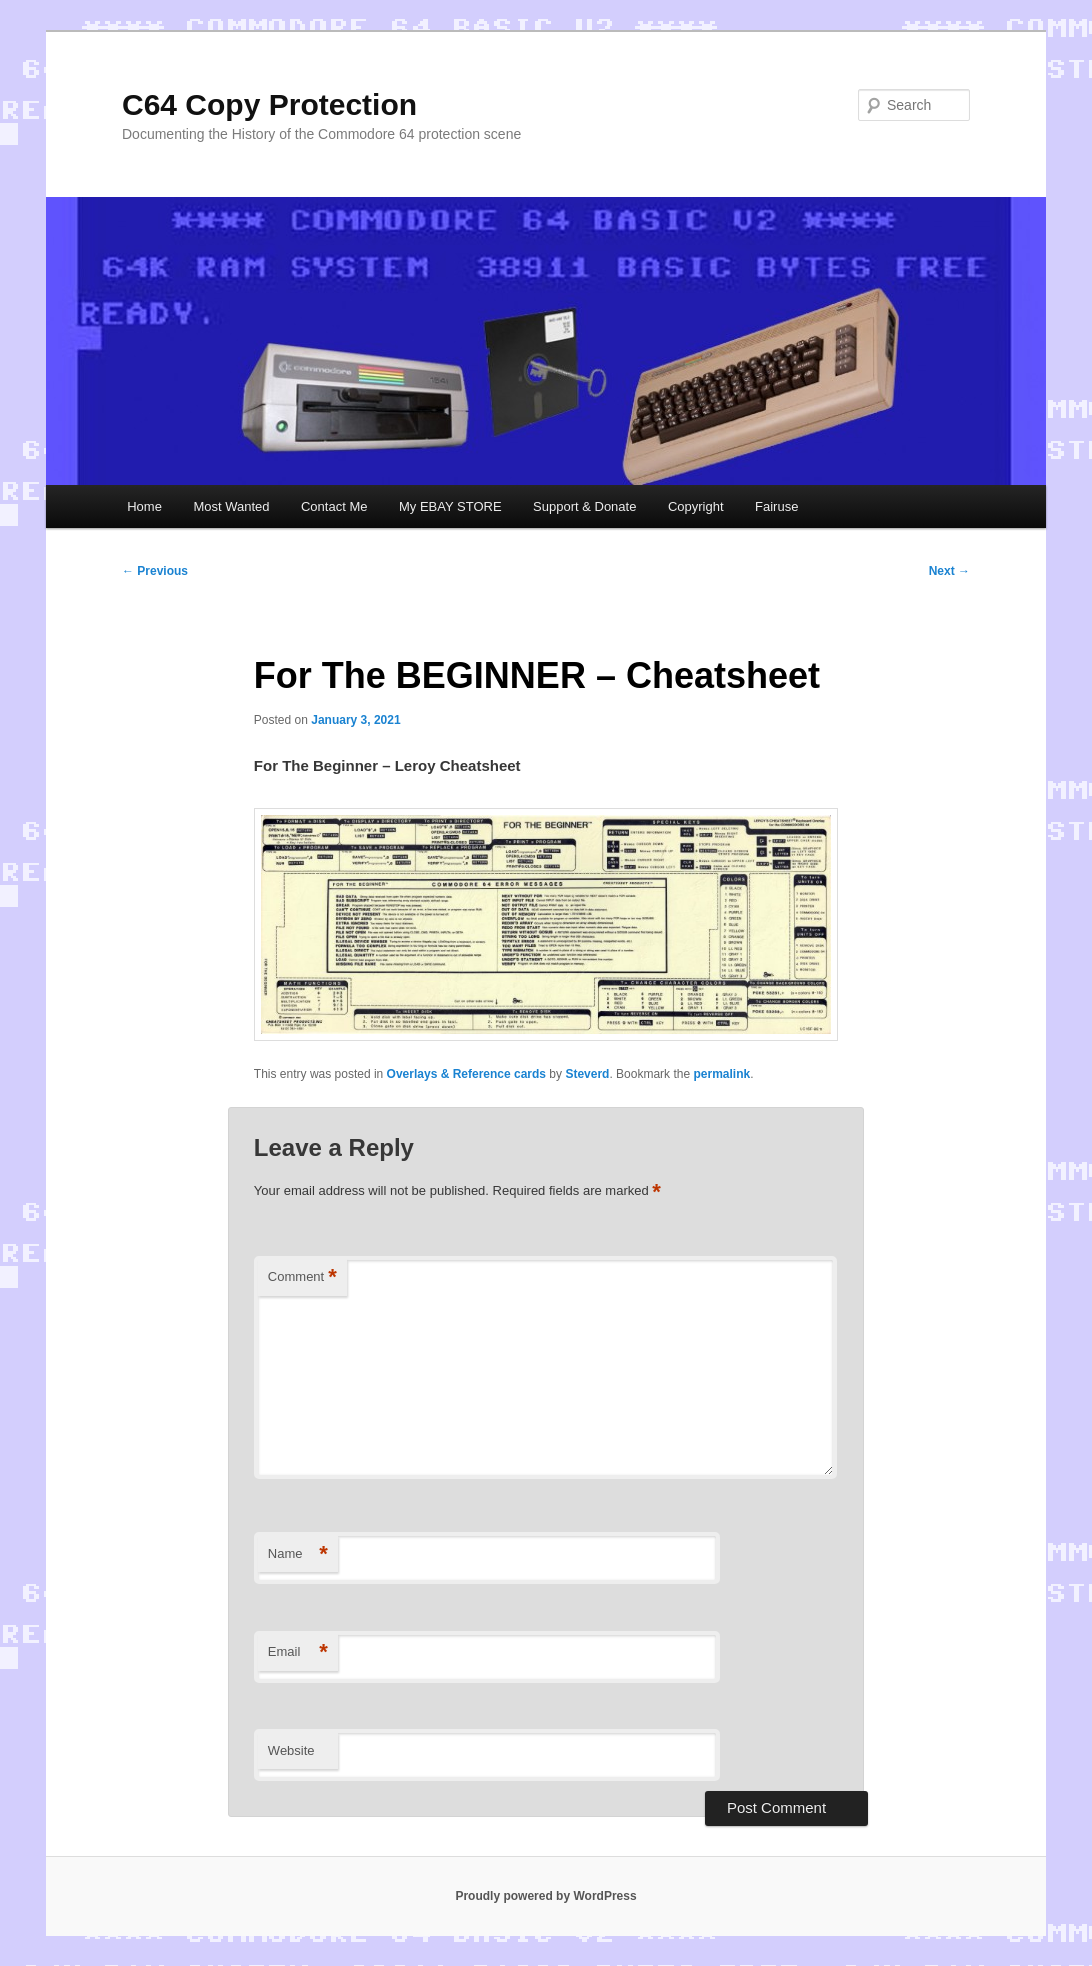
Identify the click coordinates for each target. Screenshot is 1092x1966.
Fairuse (776, 506)
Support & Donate (584, 506)
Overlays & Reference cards (466, 1074)
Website (291, 1750)
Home (144, 506)
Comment (302, 1277)
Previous (155, 571)
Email (298, 1652)
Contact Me (334, 506)
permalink (721, 1074)
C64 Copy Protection (269, 104)
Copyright (696, 506)
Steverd (587, 1074)
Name (298, 1554)
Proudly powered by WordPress (545, 1896)
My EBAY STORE (450, 506)
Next (949, 571)
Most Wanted (231, 506)
